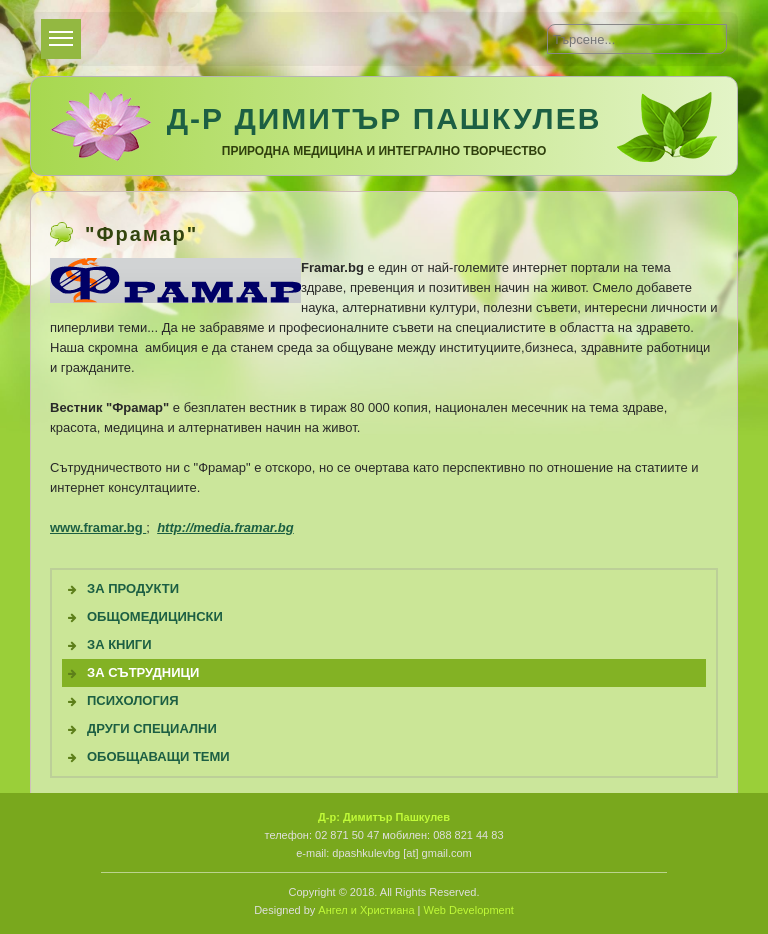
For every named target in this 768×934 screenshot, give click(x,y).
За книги (119, 644)
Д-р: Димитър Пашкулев (384, 817)
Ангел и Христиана (366, 910)
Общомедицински (155, 616)
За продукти (133, 588)
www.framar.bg (98, 527)
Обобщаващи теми (158, 756)
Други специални (152, 728)
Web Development (469, 910)
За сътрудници (143, 672)
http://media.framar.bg (225, 527)
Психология (133, 700)
